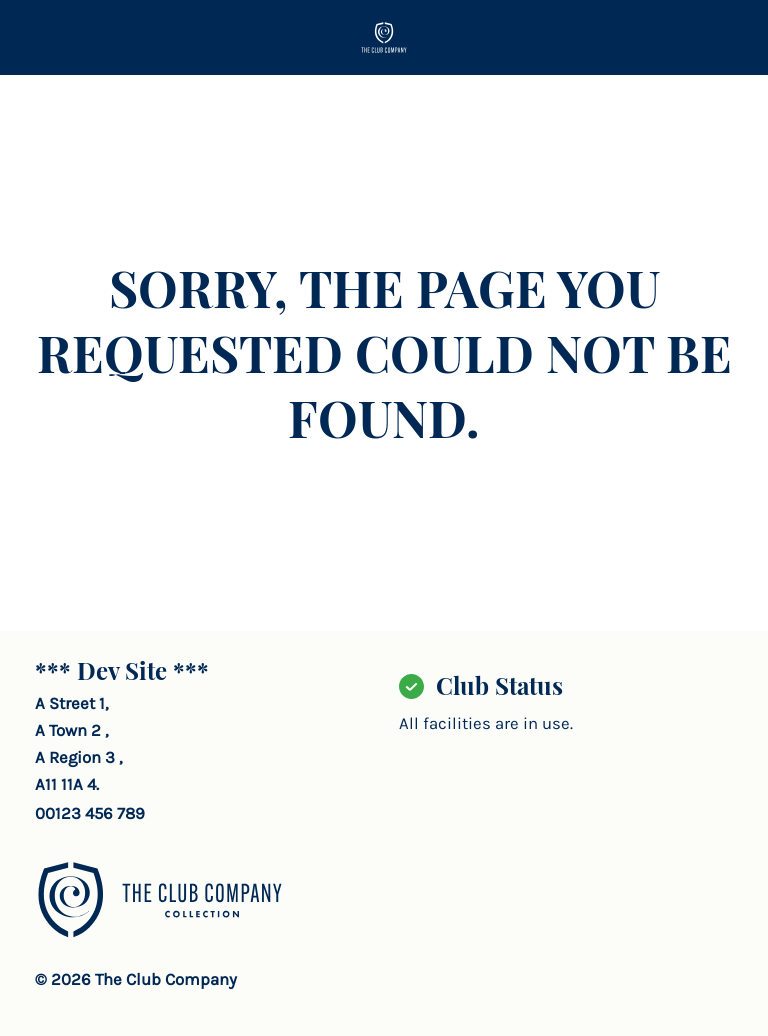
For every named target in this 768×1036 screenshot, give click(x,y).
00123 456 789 (90, 813)
